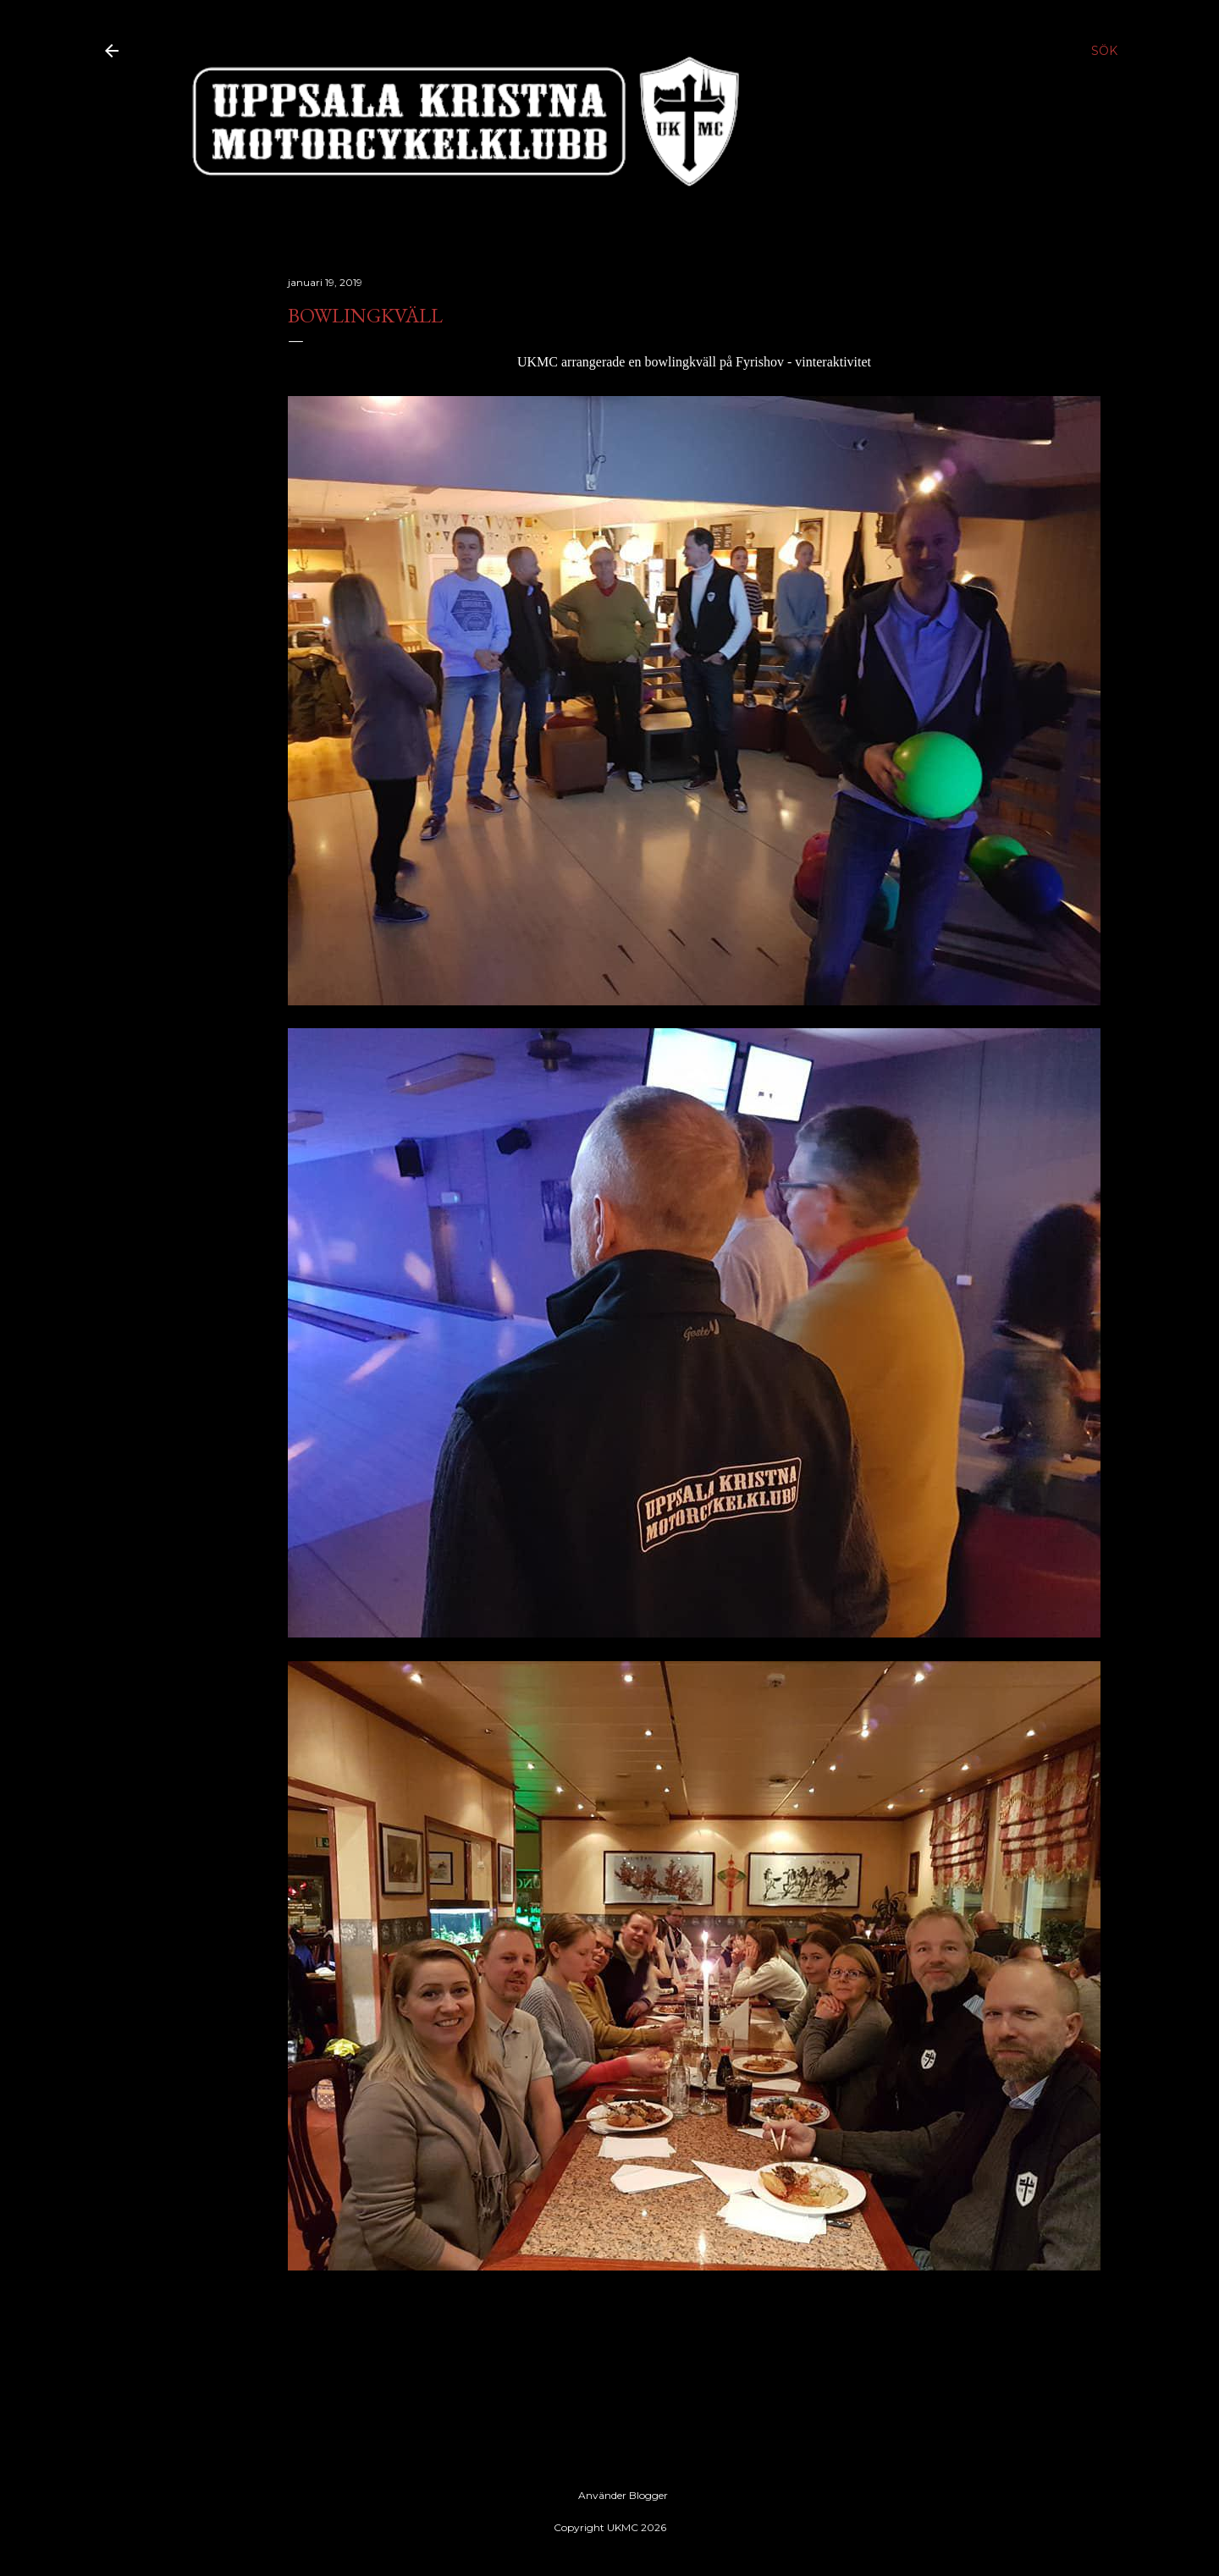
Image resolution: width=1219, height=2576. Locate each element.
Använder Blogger (609, 2495)
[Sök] (1104, 50)
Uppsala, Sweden (376, 2347)
